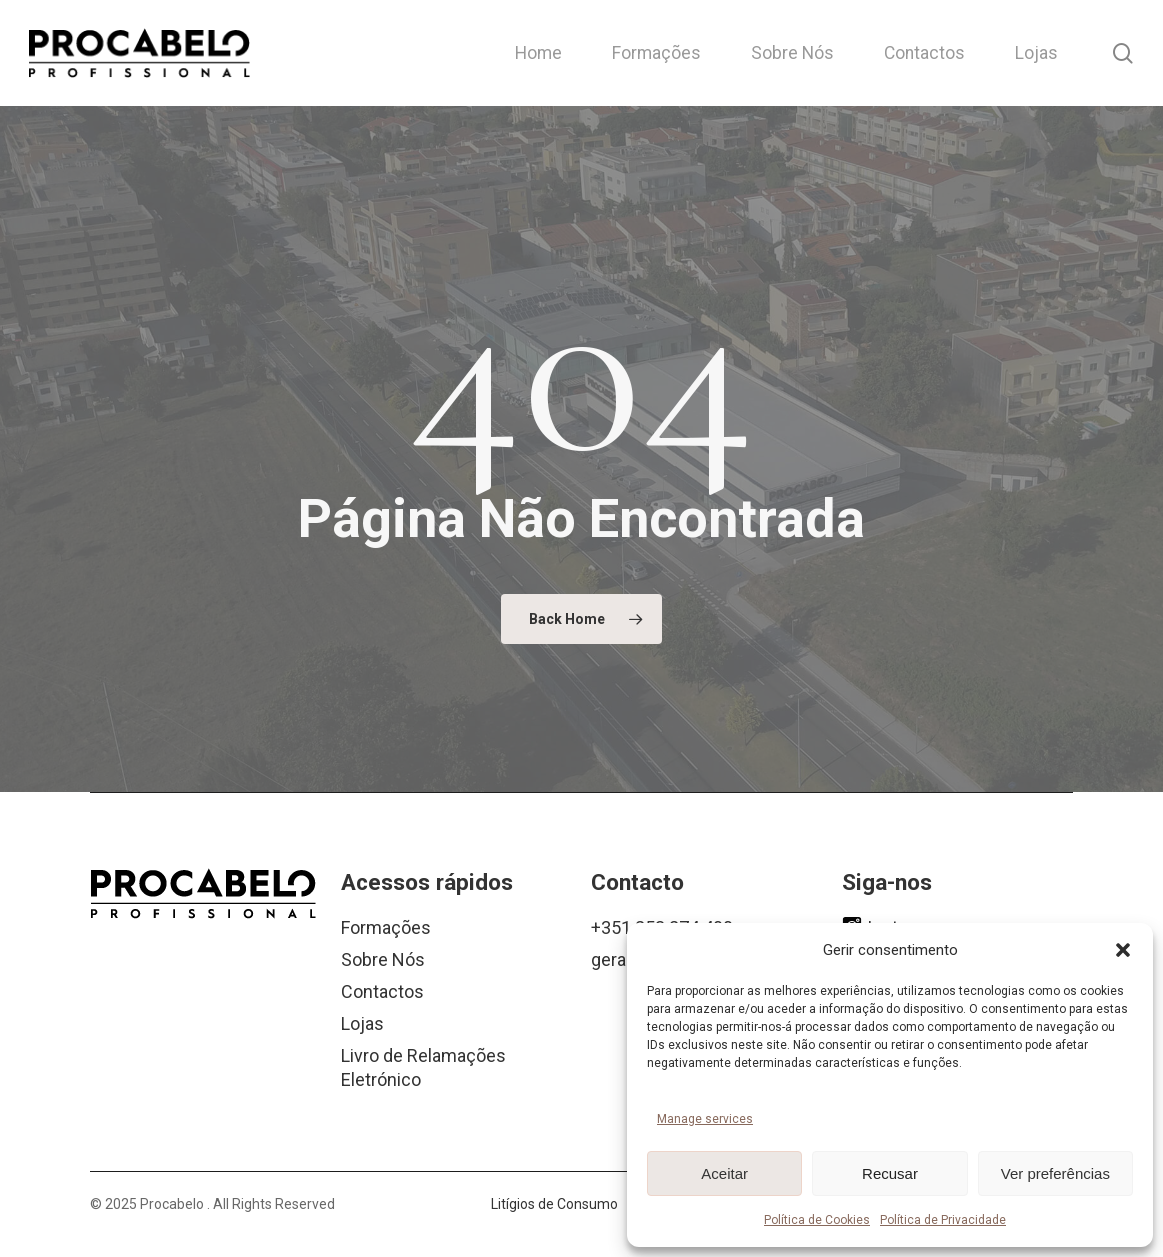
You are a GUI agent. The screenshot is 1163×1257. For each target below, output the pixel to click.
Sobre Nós (383, 959)
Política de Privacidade (943, 1220)
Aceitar (724, 1173)
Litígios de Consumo (554, 1204)
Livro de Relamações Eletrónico (423, 1067)
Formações (386, 927)
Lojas (362, 1023)
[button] (1123, 950)
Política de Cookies (817, 1220)
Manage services (705, 1119)
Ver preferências (1055, 1173)
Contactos (382, 991)
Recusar (890, 1173)
